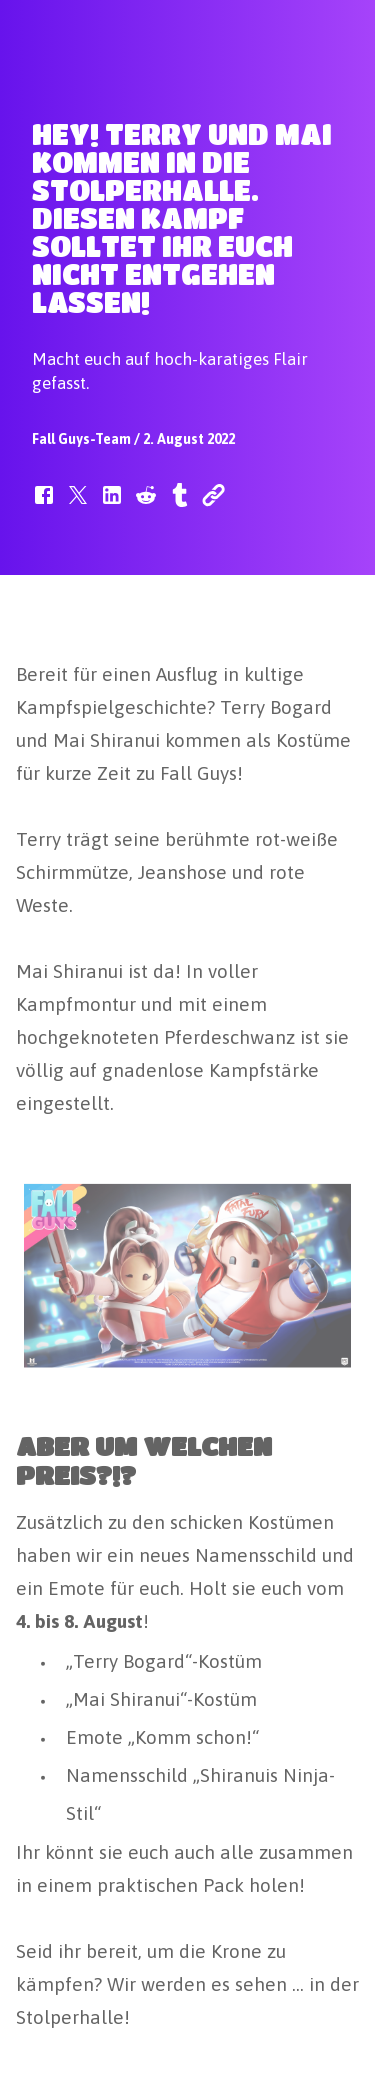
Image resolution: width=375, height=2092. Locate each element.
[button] (44, 505)
